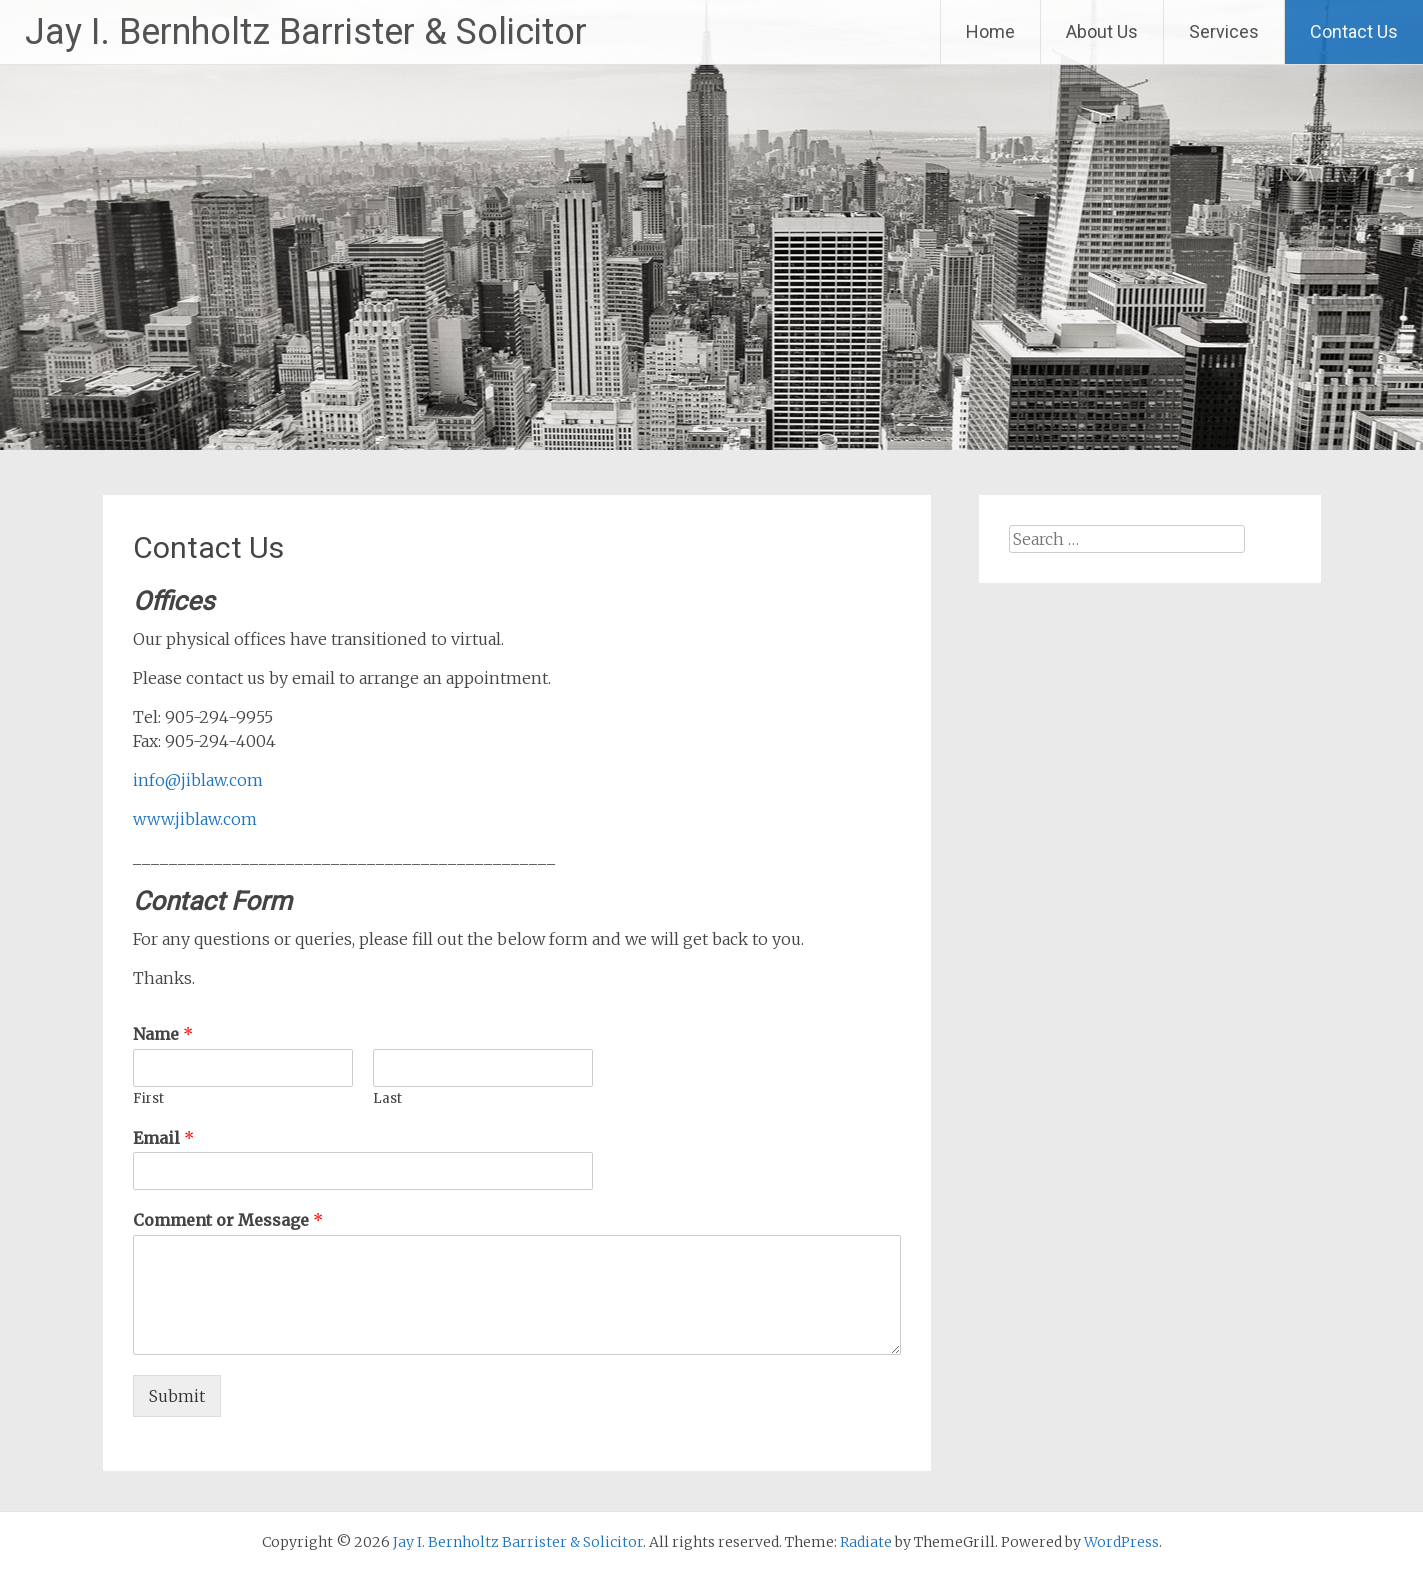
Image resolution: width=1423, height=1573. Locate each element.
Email (163, 1138)
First (148, 1099)
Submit (177, 1396)
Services (1224, 31)
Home (990, 31)
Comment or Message (228, 1220)
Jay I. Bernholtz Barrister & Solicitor (306, 32)
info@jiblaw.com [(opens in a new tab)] (198, 780)
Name (163, 1034)
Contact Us (1354, 31)
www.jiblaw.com (195, 819)
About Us (1102, 31)
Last (387, 1099)
